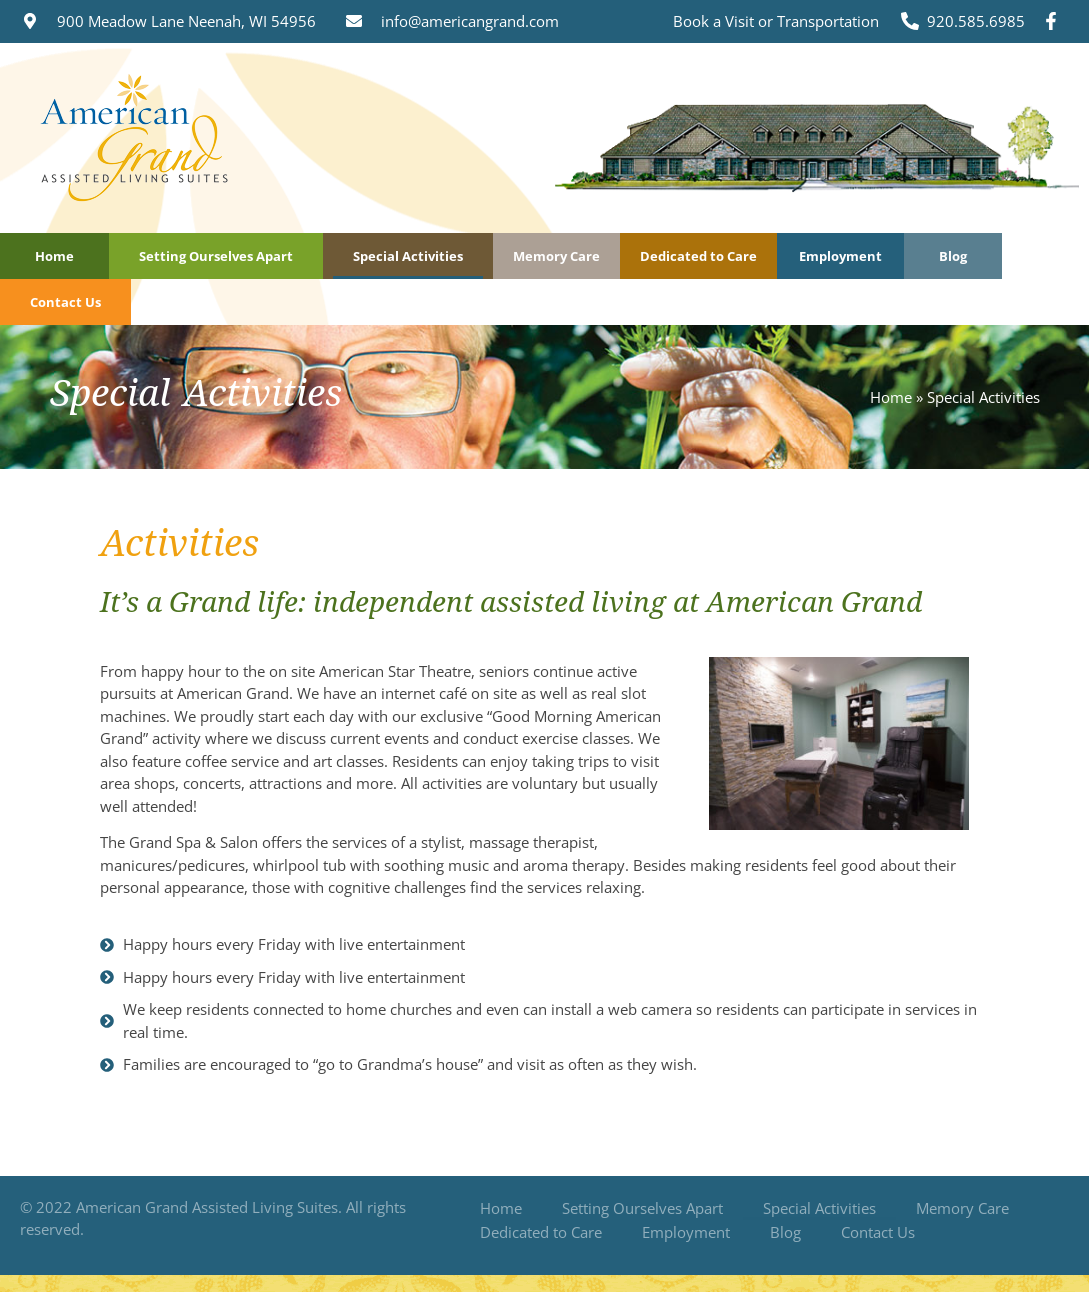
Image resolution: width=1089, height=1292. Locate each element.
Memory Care (556, 256)
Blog (953, 256)
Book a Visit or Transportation (776, 21)
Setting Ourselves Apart (216, 256)
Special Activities (408, 256)
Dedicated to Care (698, 256)
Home (54, 256)
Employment (840, 256)
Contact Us (65, 302)
